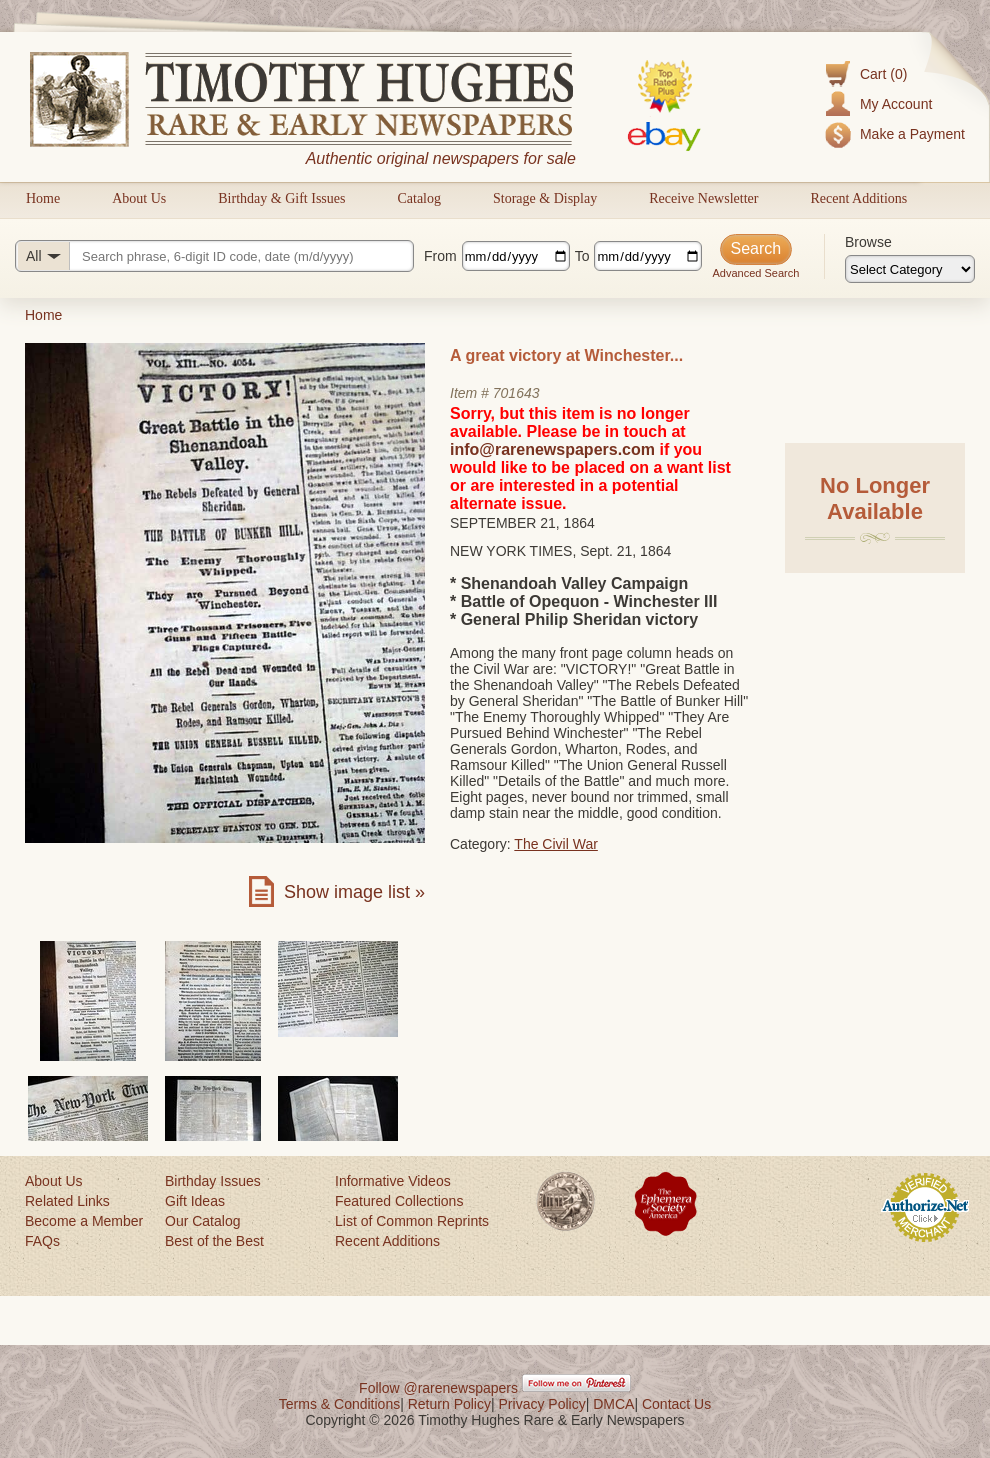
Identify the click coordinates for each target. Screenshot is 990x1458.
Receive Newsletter (703, 198)
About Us (139, 198)
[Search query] (214, 256)
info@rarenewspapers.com (552, 449)
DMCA (613, 1404)
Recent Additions (858, 198)
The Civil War (556, 844)
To (582, 256)
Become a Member (84, 1221)
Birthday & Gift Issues (281, 198)
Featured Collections (399, 1201)
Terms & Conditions (339, 1404)
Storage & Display (545, 198)
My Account (896, 104)
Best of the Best (214, 1241)
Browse (868, 242)
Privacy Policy (542, 1404)
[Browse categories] (910, 269)
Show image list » (354, 892)
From (440, 256)
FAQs (42, 1241)
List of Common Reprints (412, 1221)
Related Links (67, 1201)
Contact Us (676, 1404)
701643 (516, 393)
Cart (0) (883, 74)
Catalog (419, 198)
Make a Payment (912, 134)
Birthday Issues (213, 1181)
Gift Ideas (195, 1201)
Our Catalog (202, 1221)
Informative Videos (393, 1181)
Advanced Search (755, 273)
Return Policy (449, 1404)
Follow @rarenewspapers (438, 1388)
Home (43, 198)
